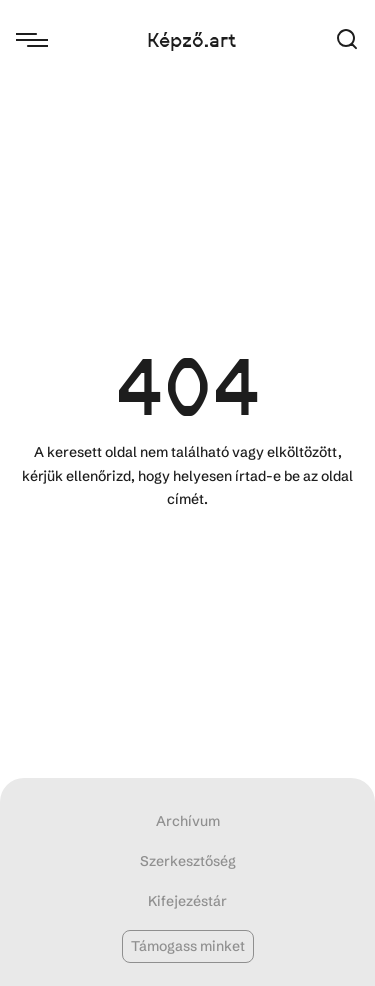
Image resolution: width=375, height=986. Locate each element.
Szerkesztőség (188, 861)
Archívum (188, 821)
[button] (347, 40)
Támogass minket (188, 946)
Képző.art (191, 40)
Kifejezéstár (187, 901)
